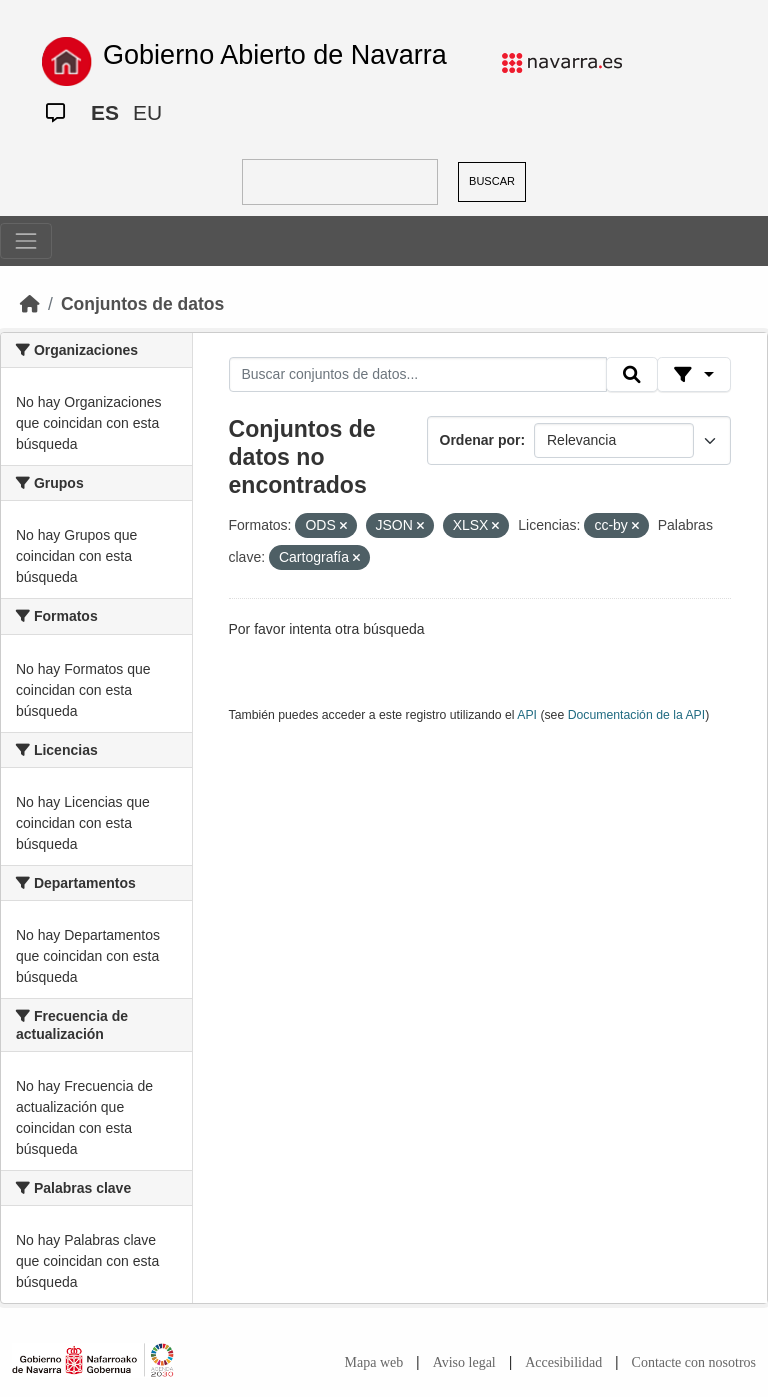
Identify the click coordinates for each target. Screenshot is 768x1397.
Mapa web (374, 1362)
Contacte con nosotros (694, 1362)
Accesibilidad (563, 1362)
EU (147, 112)
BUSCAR (492, 181)
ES (105, 112)
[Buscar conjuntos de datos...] (418, 375)
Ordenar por (480, 440)
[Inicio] (30, 304)
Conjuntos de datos (142, 304)
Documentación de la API (637, 715)
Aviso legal (464, 1362)
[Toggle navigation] (26, 241)
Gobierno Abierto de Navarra (275, 55)
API (527, 715)
